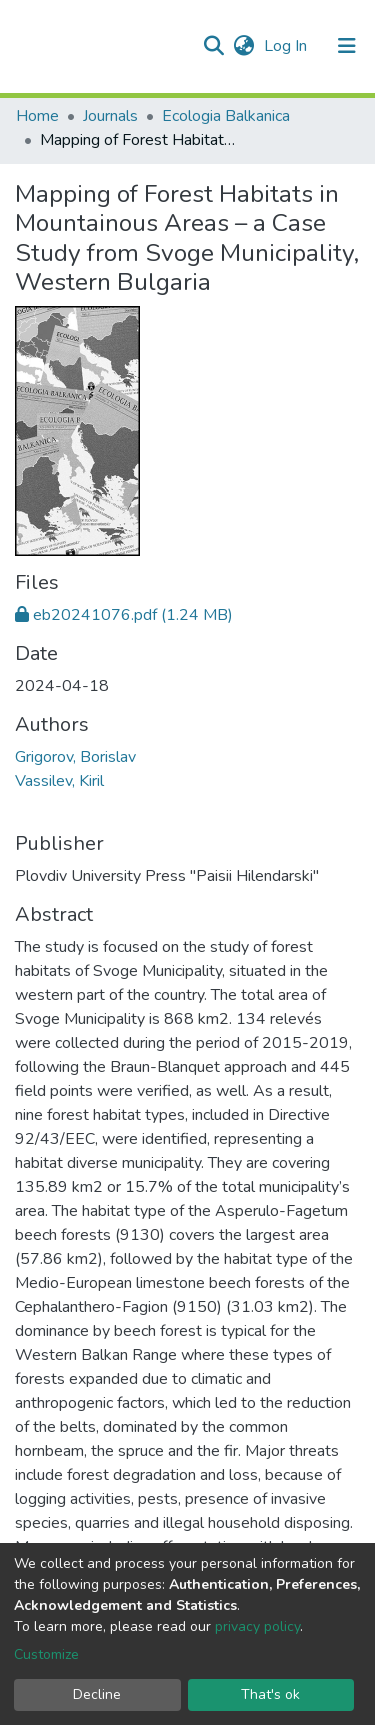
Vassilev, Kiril (59, 781)
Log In (287, 46)
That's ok (270, 1694)
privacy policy (257, 1626)
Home (37, 116)
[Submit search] (213, 46)
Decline (97, 1694)
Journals (110, 116)
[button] (243, 46)
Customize (46, 1654)
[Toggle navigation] (347, 46)
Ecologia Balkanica (226, 116)
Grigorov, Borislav (75, 757)
